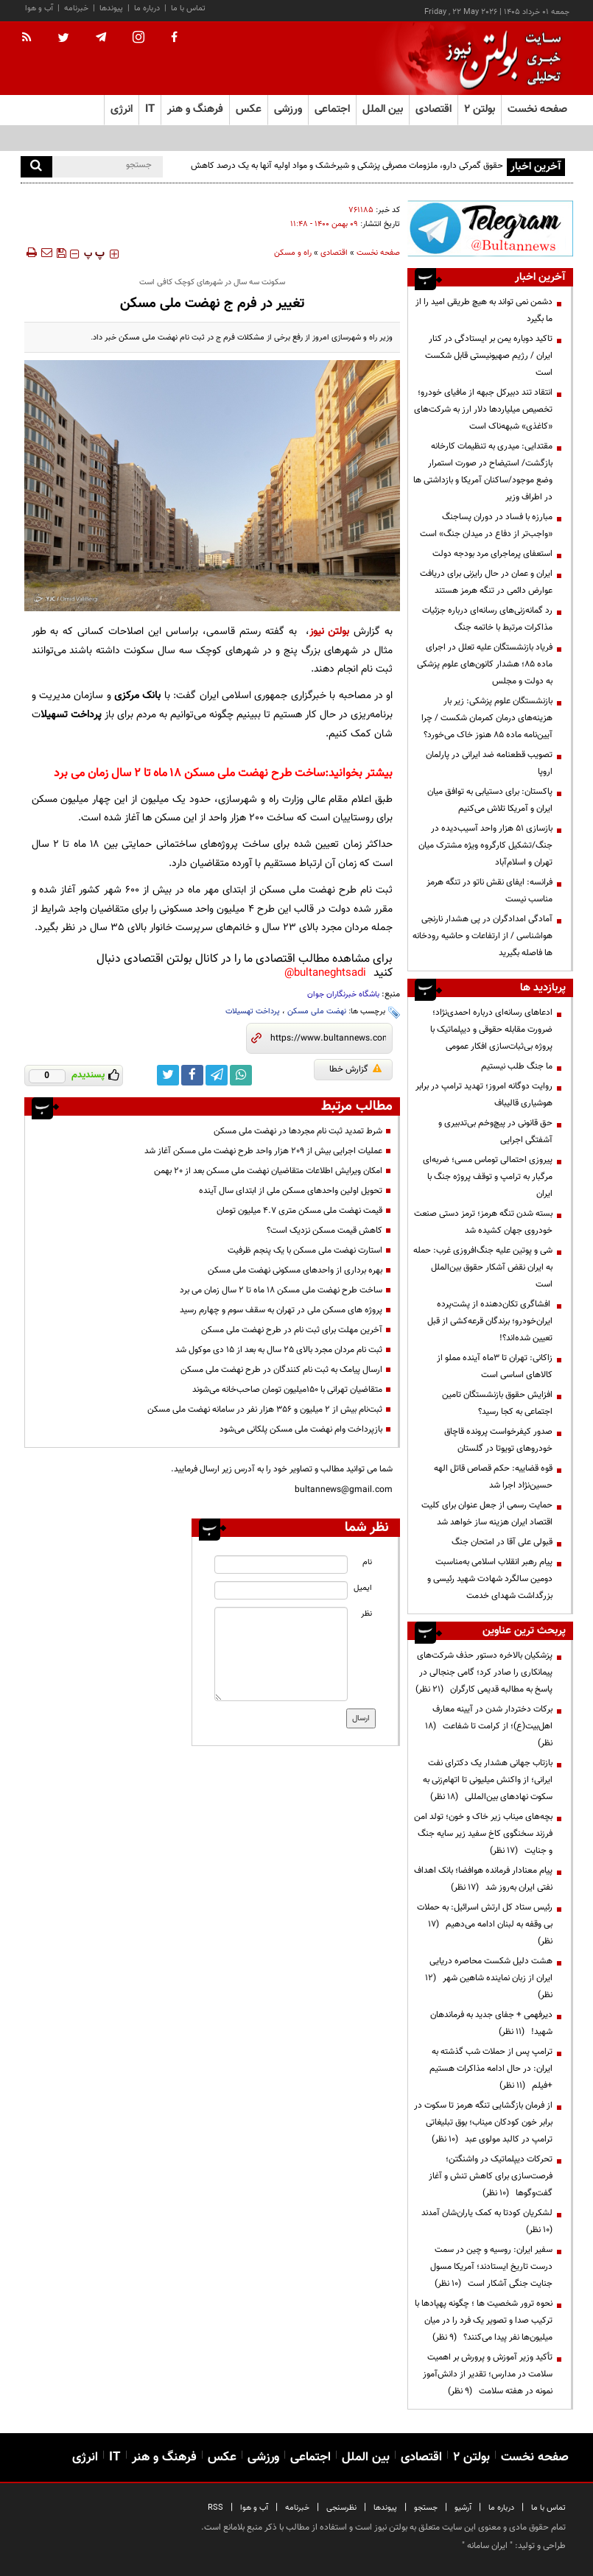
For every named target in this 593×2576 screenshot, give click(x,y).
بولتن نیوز (329, 631)
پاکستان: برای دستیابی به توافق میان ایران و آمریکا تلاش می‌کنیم (489, 800)
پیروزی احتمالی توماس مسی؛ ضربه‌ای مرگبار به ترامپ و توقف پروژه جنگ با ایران (487, 1176)
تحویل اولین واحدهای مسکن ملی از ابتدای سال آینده (290, 1190)
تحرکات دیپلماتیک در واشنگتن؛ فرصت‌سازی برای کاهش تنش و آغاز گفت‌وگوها (490, 2176)
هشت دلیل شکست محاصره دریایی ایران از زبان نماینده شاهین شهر (488, 1978)
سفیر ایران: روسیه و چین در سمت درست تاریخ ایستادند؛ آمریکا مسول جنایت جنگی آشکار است (491, 2266)
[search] (36, 166)
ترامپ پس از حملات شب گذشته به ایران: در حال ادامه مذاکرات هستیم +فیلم (490, 2068)
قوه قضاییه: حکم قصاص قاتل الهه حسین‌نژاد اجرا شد (493, 1477)
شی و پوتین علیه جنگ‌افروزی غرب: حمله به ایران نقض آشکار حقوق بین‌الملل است (482, 1267)
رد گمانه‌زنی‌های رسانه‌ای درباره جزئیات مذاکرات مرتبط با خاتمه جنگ (487, 619)
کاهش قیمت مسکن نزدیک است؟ (324, 1230)
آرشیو (463, 2508)
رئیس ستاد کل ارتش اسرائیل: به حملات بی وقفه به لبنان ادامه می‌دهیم (484, 1924)
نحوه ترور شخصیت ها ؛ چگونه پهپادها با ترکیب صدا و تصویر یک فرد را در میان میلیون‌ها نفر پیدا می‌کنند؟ (483, 2320)
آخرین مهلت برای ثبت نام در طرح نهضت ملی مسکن (291, 1330)
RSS (215, 2508)
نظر (366, 1614)
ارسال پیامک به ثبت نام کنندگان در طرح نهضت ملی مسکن (281, 1369)
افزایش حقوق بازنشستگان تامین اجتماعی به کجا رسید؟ (497, 1403)
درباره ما (147, 8)
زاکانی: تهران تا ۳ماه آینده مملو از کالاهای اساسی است (494, 1366)
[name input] (281, 1564)
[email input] (281, 1590)
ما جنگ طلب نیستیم (516, 1066)
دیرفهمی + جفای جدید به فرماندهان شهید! (491, 2023)
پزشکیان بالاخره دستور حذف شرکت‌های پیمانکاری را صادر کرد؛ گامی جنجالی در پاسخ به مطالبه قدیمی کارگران (483, 1672)
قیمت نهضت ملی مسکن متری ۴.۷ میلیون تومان (299, 1210)
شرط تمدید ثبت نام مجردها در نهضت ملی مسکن (298, 1131)
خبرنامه (76, 8)
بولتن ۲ (479, 109)
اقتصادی (334, 253)
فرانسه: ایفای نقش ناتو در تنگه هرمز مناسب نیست (489, 891)
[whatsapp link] (241, 1075)
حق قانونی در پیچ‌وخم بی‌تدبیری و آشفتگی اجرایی (495, 1131)
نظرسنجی (341, 2508)
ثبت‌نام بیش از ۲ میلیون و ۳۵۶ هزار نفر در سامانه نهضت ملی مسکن (264, 1409)
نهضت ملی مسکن (316, 1011)
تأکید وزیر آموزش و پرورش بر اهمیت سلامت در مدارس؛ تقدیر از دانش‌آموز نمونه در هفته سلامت (487, 2374)
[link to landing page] (499, 58)
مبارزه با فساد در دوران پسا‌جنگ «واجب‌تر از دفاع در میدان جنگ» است (486, 525)
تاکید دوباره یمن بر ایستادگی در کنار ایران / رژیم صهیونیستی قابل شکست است (488, 355)
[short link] (328, 1038)
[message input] (281, 1654)
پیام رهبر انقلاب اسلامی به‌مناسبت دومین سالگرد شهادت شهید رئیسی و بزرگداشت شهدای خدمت (489, 1578)
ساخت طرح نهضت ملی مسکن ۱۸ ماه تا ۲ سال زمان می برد (189, 773)
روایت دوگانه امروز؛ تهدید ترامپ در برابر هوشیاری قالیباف (483, 1095)
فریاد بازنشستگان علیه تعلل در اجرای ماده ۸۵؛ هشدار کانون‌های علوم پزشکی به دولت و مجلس (484, 664)
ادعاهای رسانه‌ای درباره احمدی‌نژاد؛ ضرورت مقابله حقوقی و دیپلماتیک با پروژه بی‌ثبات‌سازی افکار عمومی (491, 1029)
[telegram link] (217, 1075)
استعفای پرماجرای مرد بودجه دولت (492, 553)
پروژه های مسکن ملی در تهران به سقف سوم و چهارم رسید (281, 1310)
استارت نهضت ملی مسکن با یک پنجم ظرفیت (305, 1250)
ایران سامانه (487, 2545)
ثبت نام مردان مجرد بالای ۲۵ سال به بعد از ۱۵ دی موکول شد (278, 1349)
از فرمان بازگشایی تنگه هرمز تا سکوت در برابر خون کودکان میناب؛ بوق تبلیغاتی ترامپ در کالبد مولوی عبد (483, 2122)
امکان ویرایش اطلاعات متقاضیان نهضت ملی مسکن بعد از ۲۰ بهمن (268, 1171)
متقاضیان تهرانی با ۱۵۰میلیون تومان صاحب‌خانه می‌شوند (287, 1389)
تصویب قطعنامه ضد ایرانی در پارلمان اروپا (489, 763)
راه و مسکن (293, 253)
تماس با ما (188, 8)
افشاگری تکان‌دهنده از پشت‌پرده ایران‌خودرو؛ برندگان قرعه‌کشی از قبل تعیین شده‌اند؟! (489, 1321)
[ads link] (489, 228)
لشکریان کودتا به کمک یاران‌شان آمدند (484, 2221)
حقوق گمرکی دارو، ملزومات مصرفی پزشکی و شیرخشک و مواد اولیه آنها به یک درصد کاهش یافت (347, 174)
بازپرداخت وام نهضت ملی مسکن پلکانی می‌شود (301, 1429)
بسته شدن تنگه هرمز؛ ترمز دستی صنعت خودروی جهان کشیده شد (483, 1222)
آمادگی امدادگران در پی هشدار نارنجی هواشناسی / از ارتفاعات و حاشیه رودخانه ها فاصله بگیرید (482, 936)
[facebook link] (192, 1075)
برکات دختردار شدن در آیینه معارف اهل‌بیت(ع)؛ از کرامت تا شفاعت (488, 1726)
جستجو (426, 2508)
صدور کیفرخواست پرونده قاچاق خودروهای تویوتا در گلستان (498, 1440)
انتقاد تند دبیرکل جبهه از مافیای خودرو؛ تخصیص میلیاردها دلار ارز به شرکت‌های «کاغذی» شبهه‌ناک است (483, 409)
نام (367, 1562)
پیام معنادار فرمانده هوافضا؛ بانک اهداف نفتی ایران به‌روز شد (483, 1879)
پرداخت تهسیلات (252, 1011)
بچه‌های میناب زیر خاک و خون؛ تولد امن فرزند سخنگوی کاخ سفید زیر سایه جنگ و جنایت (483, 1833)
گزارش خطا (355, 1069)
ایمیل (363, 1588)
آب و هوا (39, 8)
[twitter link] (168, 1075)
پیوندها (111, 8)
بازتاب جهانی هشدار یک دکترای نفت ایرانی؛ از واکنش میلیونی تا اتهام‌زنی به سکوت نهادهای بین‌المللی (487, 1779)
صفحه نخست (537, 109)
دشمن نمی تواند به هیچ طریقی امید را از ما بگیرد (483, 310)
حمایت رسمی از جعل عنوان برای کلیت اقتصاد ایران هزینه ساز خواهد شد (486, 1514)
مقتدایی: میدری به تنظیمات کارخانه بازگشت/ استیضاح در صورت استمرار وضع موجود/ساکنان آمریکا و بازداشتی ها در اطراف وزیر (482, 472)
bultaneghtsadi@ (325, 973)
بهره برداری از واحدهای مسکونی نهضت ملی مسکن (295, 1270)
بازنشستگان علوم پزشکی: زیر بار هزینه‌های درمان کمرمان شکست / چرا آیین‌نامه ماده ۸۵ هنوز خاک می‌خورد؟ (486, 718)
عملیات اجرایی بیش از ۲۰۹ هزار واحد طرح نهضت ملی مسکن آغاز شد (263, 1151)
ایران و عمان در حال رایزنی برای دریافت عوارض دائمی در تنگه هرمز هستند (486, 582)
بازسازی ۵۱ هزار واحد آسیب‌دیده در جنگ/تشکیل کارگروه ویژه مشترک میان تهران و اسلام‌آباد (485, 845)
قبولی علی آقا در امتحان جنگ (502, 1542)
